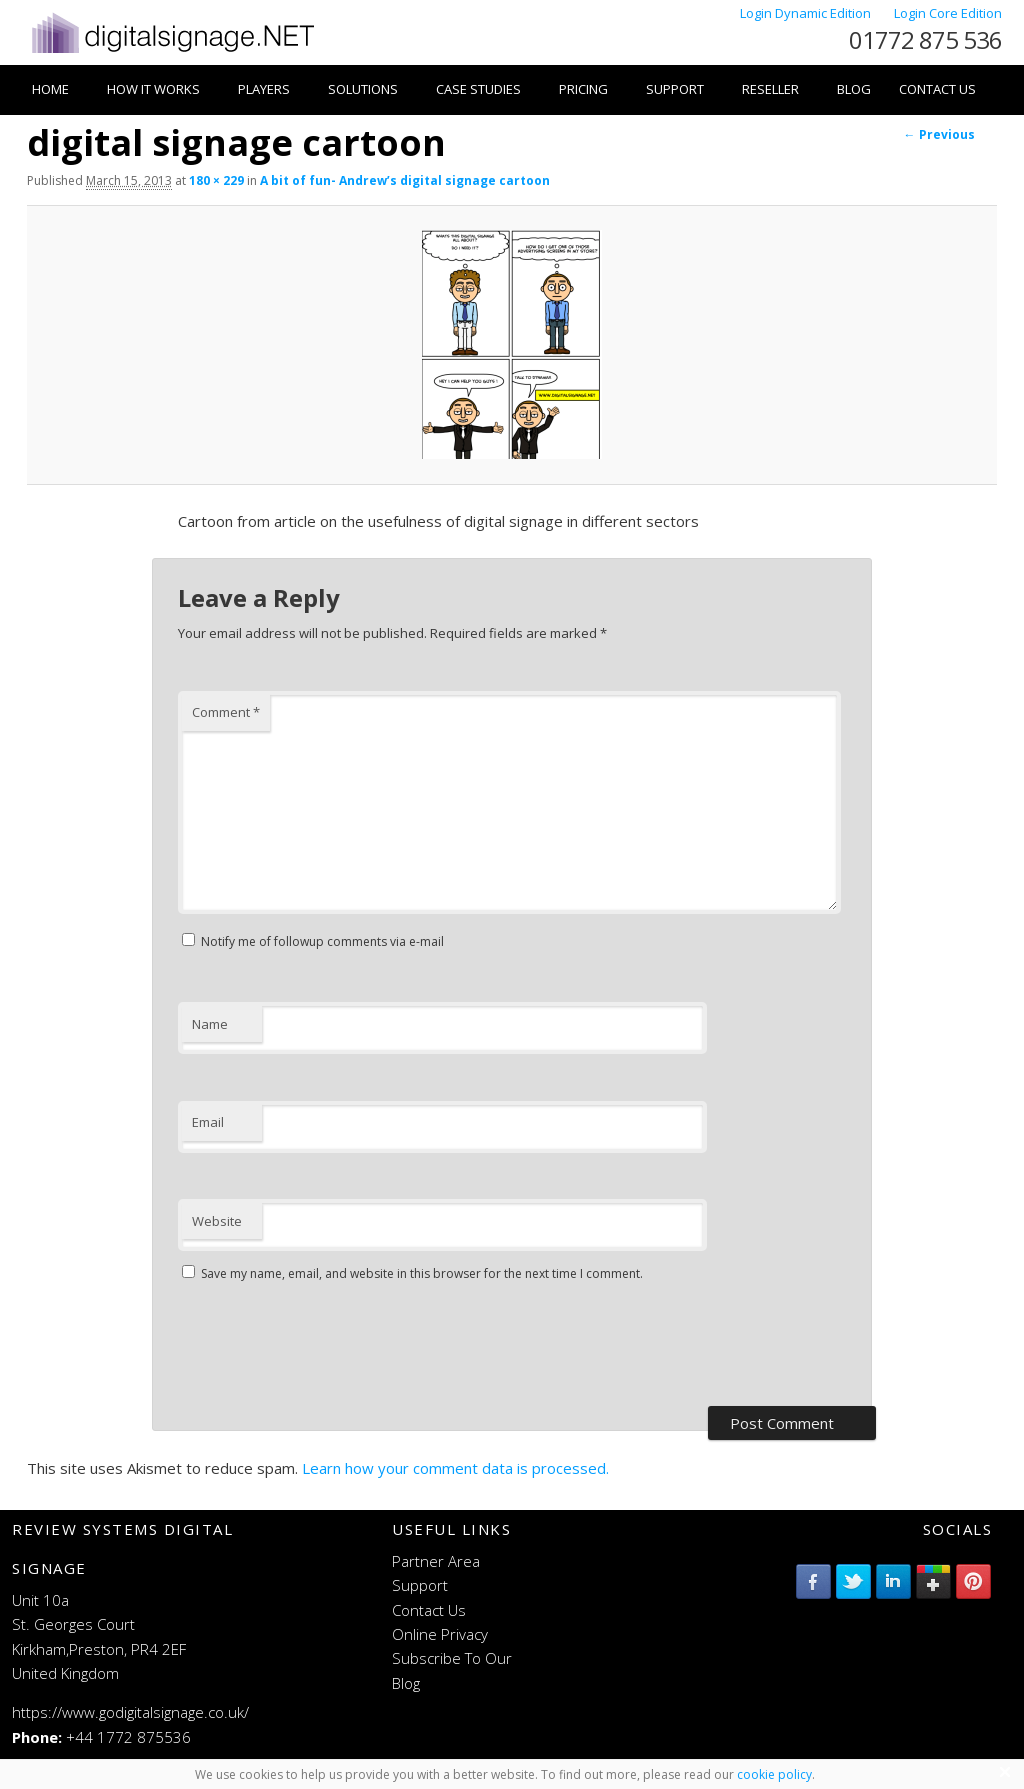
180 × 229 (216, 180)
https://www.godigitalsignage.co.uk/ (130, 1712)
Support (675, 89)
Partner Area (436, 1561)
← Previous (939, 134)
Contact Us (937, 89)
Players (264, 89)
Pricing (583, 89)
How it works (153, 89)
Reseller (770, 89)
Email (208, 1122)
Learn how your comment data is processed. (455, 1468)
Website (217, 1221)
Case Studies (478, 89)
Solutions (363, 89)
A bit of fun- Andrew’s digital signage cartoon (405, 180)
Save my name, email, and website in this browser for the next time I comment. (422, 1273)
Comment (226, 712)
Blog (854, 89)
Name (210, 1024)
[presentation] (330, 1347)
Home (50, 89)
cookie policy (774, 1774)
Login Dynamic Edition (807, 13)
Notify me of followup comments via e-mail (322, 941)
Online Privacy (440, 1634)
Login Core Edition (948, 13)
